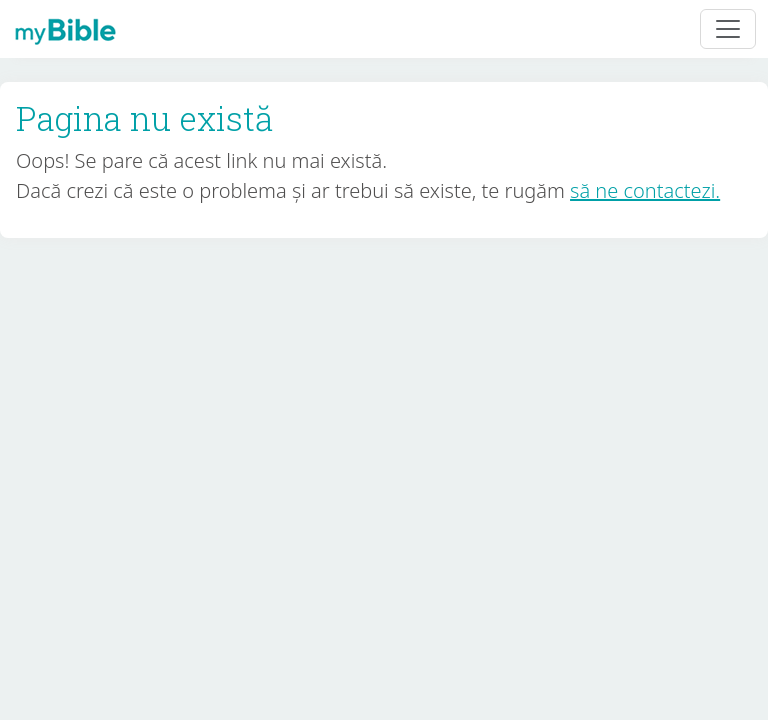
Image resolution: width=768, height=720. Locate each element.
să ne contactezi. (645, 190)
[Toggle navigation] (728, 29)
